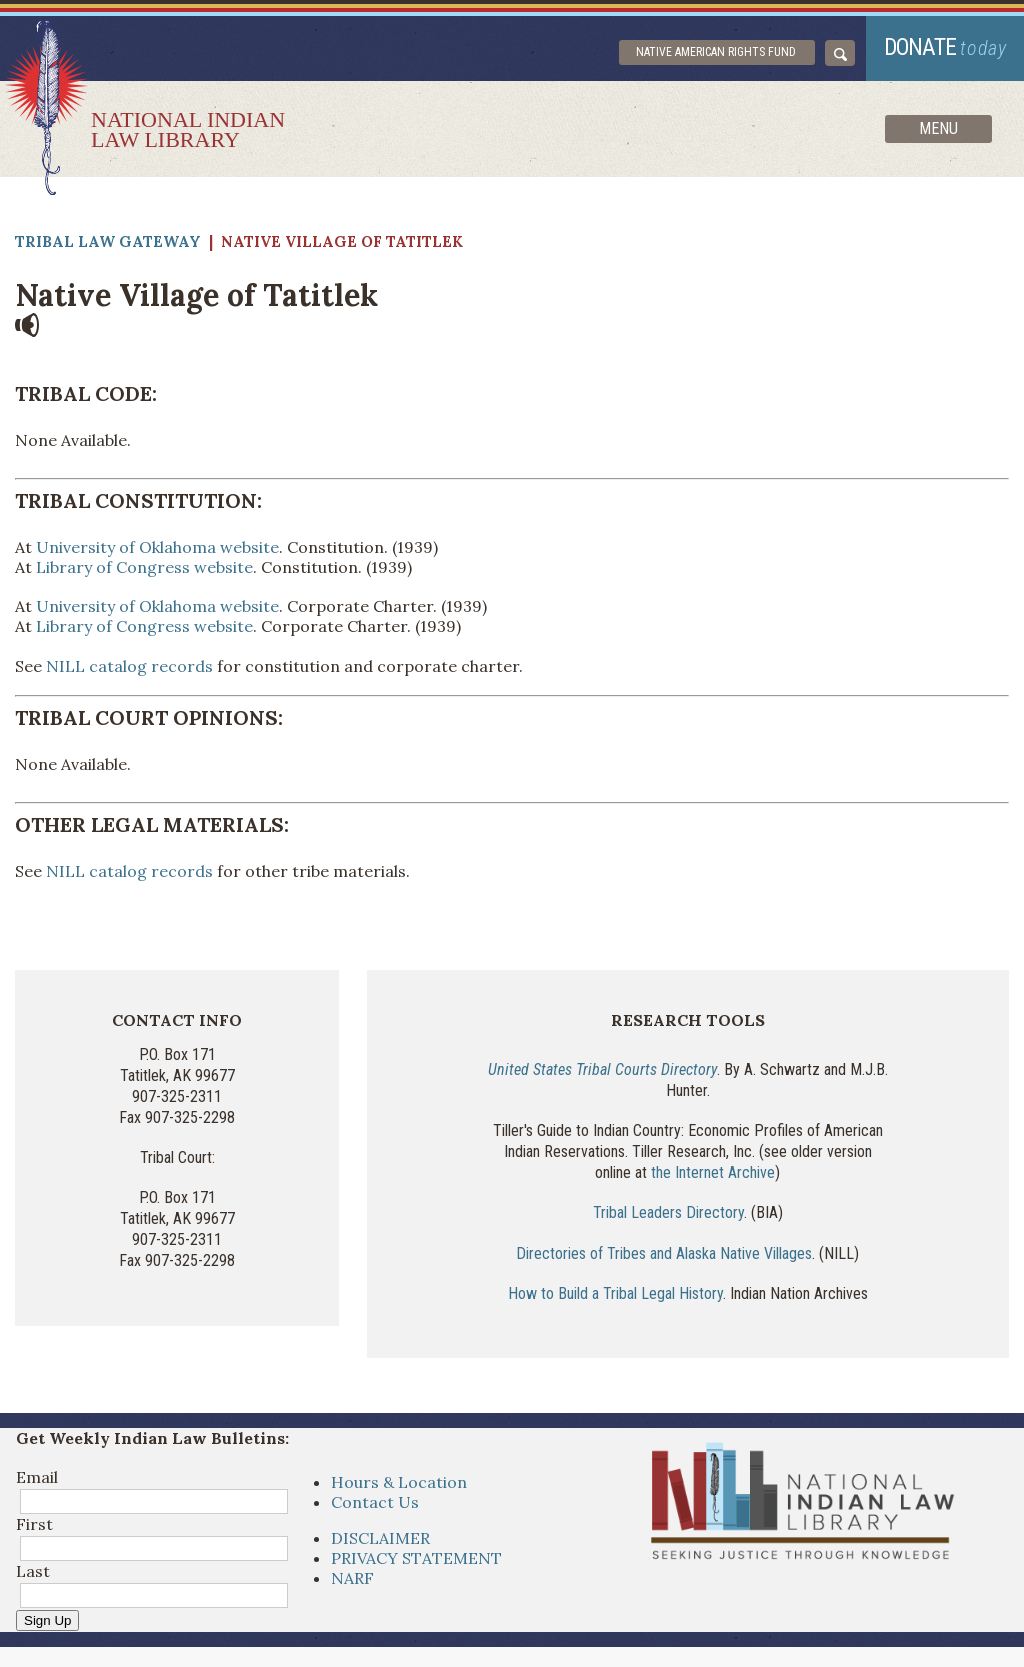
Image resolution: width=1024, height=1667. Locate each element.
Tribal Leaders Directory (668, 1212)
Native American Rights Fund (716, 52)
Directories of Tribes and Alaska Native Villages (664, 1253)
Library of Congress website (144, 567)
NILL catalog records (129, 666)
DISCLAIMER (380, 1538)
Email (37, 1477)
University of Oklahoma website (157, 547)
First (34, 1524)
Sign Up (47, 1620)
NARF (352, 1578)
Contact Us (375, 1502)
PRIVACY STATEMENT (416, 1558)
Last (33, 1571)
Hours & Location (399, 1482)
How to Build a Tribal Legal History (615, 1293)
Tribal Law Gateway (108, 241)
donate (945, 47)
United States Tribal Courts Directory (602, 1069)
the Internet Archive (713, 1172)
